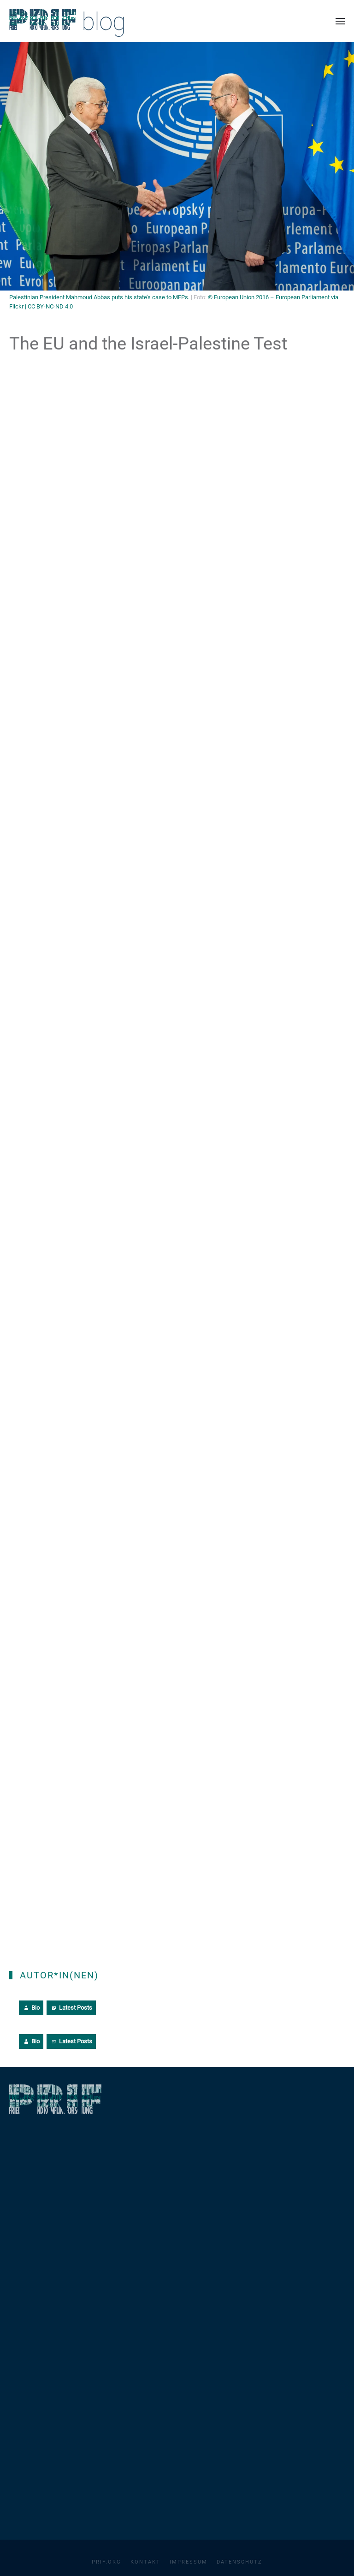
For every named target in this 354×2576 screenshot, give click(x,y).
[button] (340, 21)
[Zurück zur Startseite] (66, 21)
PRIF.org (106, 2562)
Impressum (188, 2562)
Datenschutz (239, 2562)
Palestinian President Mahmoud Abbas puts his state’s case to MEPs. (99, 297)
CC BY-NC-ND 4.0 (50, 306)
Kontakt (145, 2562)
